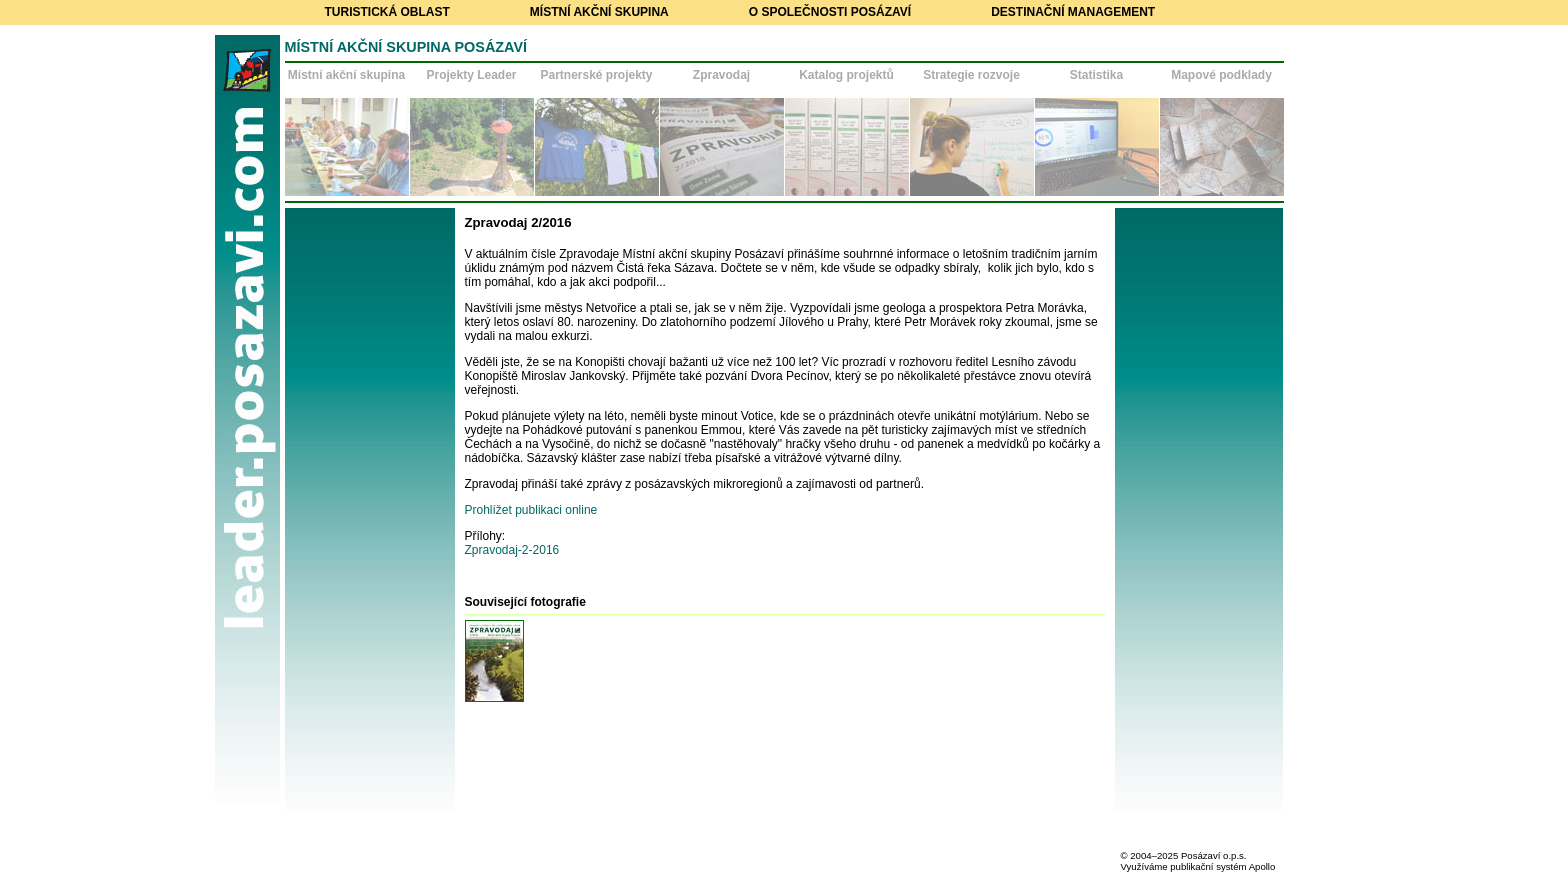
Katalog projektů (846, 75)
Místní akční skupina (599, 12)
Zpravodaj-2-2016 (512, 550)
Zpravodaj (721, 75)
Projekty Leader (471, 75)
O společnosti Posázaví (830, 12)
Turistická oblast (387, 12)
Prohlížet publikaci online (531, 510)
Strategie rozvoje (971, 75)
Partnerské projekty (596, 75)
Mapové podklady (1221, 75)
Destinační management (1073, 12)
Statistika (1096, 75)
